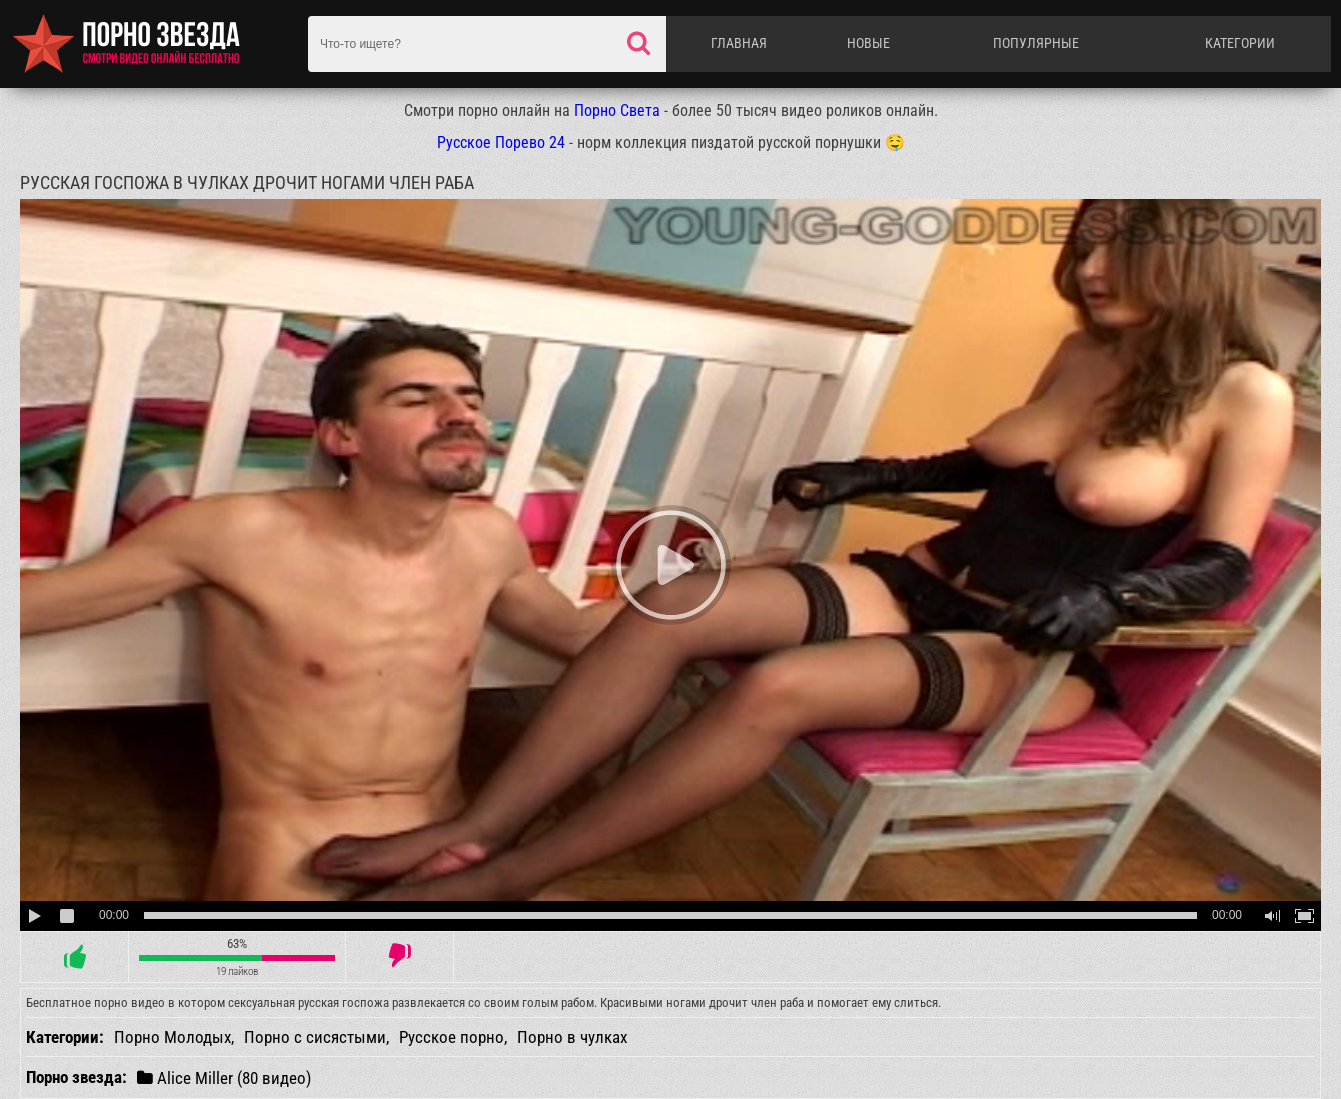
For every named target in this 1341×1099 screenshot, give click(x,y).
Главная (739, 43)
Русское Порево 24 (501, 142)
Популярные (1036, 43)
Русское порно (451, 1037)
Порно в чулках (572, 1037)
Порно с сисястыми (315, 1037)
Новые (868, 43)
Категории (1240, 43)
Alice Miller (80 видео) (224, 1077)
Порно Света (617, 110)
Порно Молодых (172, 1037)
